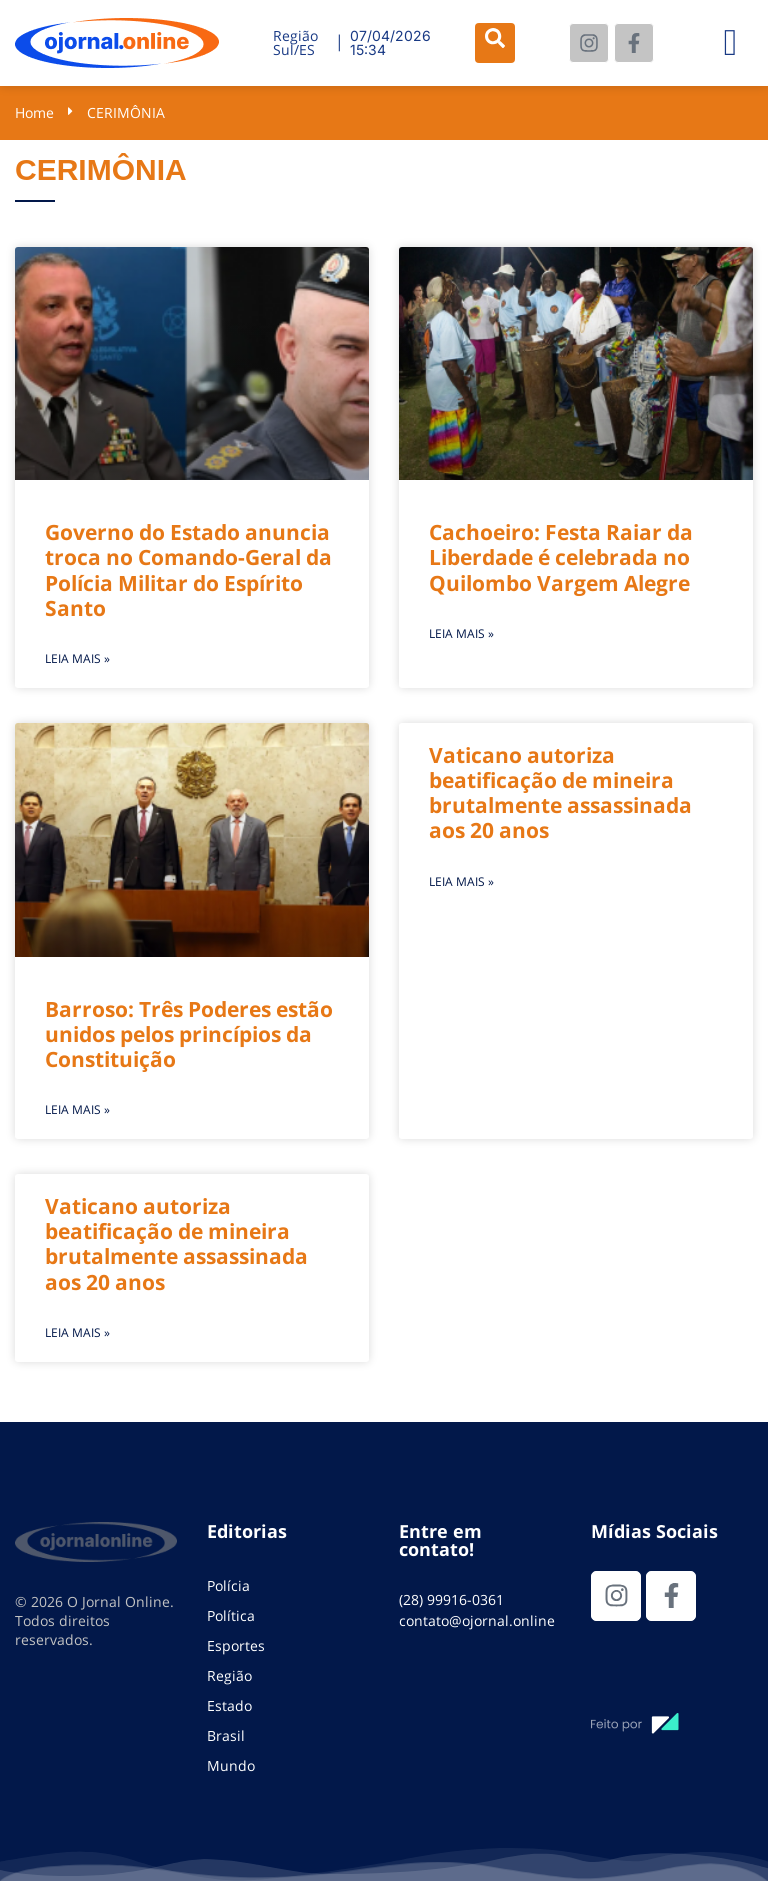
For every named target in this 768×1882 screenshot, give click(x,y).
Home (34, 112)
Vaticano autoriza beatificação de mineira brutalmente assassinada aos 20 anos (560, 793)
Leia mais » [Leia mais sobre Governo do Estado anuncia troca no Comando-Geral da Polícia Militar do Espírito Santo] (77, 658)
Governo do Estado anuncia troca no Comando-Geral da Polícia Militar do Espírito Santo (188, 570)
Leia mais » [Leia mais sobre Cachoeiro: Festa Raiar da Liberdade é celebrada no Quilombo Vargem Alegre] (461, 633)
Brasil (226, 1735)
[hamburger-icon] (730, 43)
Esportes (236, 1645)
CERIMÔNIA (126, 112)
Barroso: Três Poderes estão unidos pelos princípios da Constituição (189, 1034)
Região (229, 1675)
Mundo (231, 1765)
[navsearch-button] (495, 43)
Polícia (228, 1585)
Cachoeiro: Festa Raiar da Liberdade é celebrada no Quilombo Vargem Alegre (561, 557)
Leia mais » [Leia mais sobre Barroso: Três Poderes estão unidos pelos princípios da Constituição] (77, 1109)
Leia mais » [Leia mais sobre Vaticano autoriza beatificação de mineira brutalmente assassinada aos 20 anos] (461, 881)
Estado (229, 1705)
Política (231, 1615)
